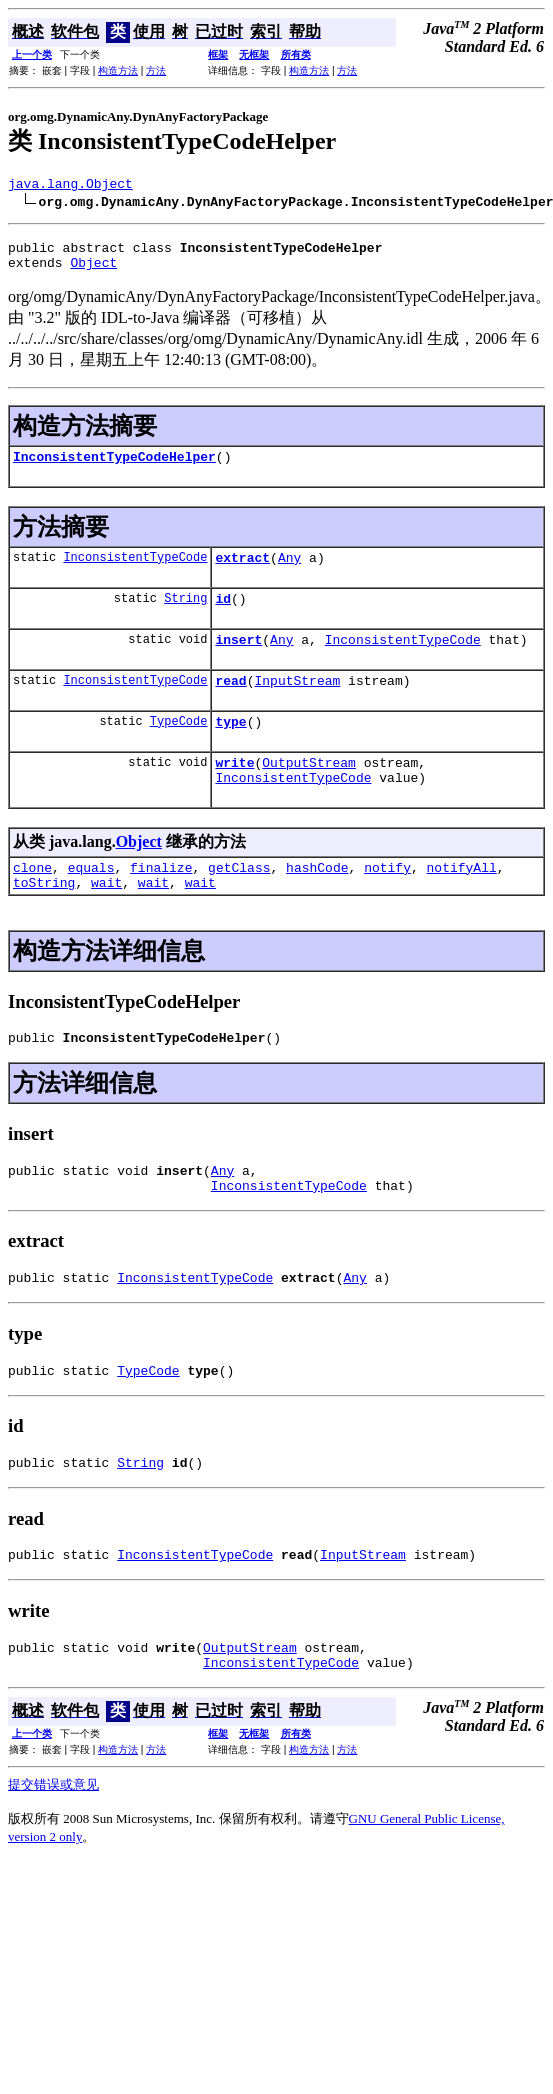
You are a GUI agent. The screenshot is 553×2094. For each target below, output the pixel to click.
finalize (161, 903)
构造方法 (118, 70)
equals (91, 903)
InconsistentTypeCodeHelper (114, 468)
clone (32, 903)
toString (44, 921)
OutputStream (309, 792)
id (223, 616)
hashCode (317, 903)
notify (387, 903)
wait (106, 921)
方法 (156, 70)
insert (238, 660)
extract (242, 572)
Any (289, 572)
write (234, 792)
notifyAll (462, 903)
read (230, 704)
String (185, 615)
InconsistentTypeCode (135, 571)
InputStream (297, 704)
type (230, 748)
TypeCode (179, 747)
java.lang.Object (70, 186)
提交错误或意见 (53, 1850)
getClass (239, 903)
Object (93, 271)
